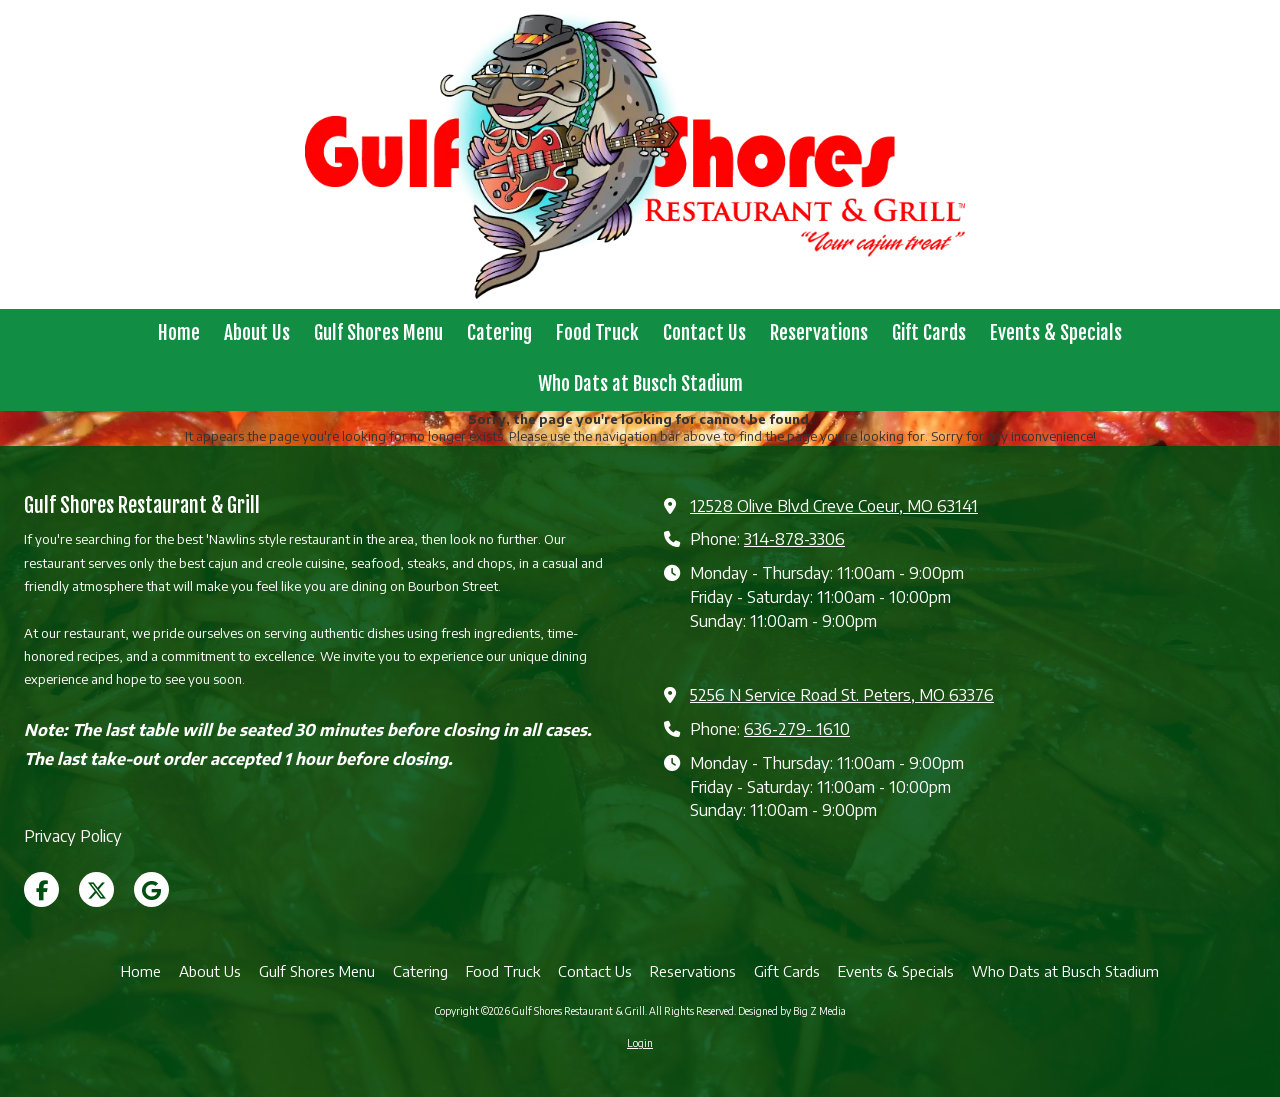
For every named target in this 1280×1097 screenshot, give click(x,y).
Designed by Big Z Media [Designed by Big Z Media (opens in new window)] (792, 1011)
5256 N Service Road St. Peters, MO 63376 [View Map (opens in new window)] (842, 694)
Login (640, 1043)
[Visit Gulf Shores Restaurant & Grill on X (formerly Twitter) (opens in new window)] (96, 889)
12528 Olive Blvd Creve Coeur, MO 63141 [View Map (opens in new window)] (834, 505)
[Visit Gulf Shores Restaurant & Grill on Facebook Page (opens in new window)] (41, 889)
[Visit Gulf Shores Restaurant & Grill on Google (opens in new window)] (151, 889)
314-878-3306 (794, 538)
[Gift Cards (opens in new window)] (929, 334)
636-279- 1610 (797, 728)
